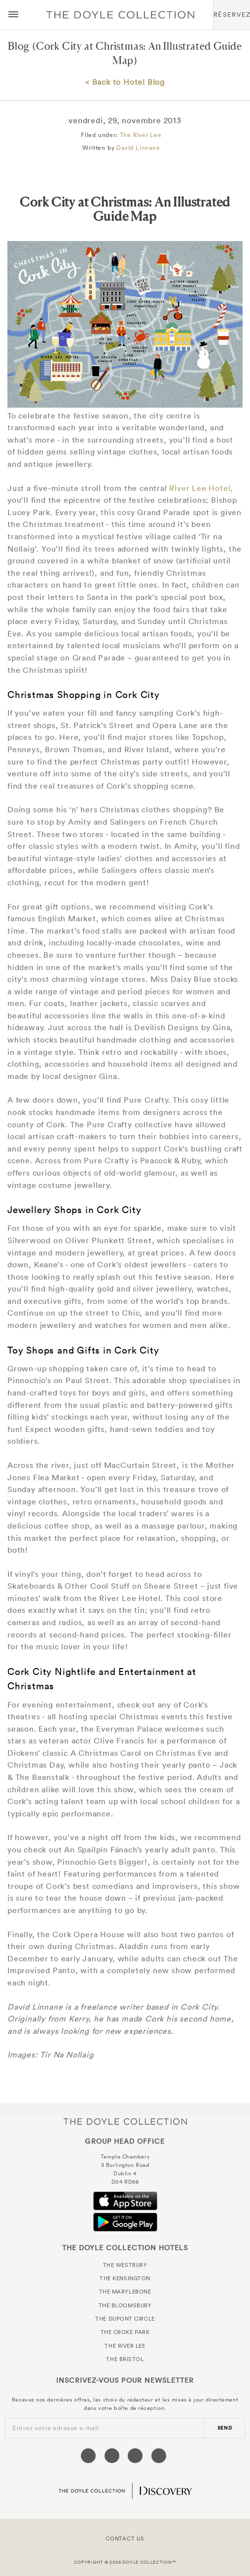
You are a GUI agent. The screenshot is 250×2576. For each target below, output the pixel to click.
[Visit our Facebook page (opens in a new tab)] (88, 2455)
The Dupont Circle (124, 2319)
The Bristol (124, 2359)
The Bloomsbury (125, 2305)
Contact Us (125, 2538)
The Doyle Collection (125, 2121)
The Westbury (125, 2265)
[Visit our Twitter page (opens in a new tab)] (112, 2455)
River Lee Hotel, (201, 488)
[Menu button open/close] (13, 15)
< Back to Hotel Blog (125, 82)
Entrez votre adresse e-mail (55, 2428)
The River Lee (141, 135)
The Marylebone (125, 2292)
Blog (19, 46)
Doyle (120, 14)
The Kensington (125, 2278)
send (224, 2428)
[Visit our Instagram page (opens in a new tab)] (135, 2455)
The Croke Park (125, 2332)
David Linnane (138, 147)
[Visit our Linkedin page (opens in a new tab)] (158, 2455)
